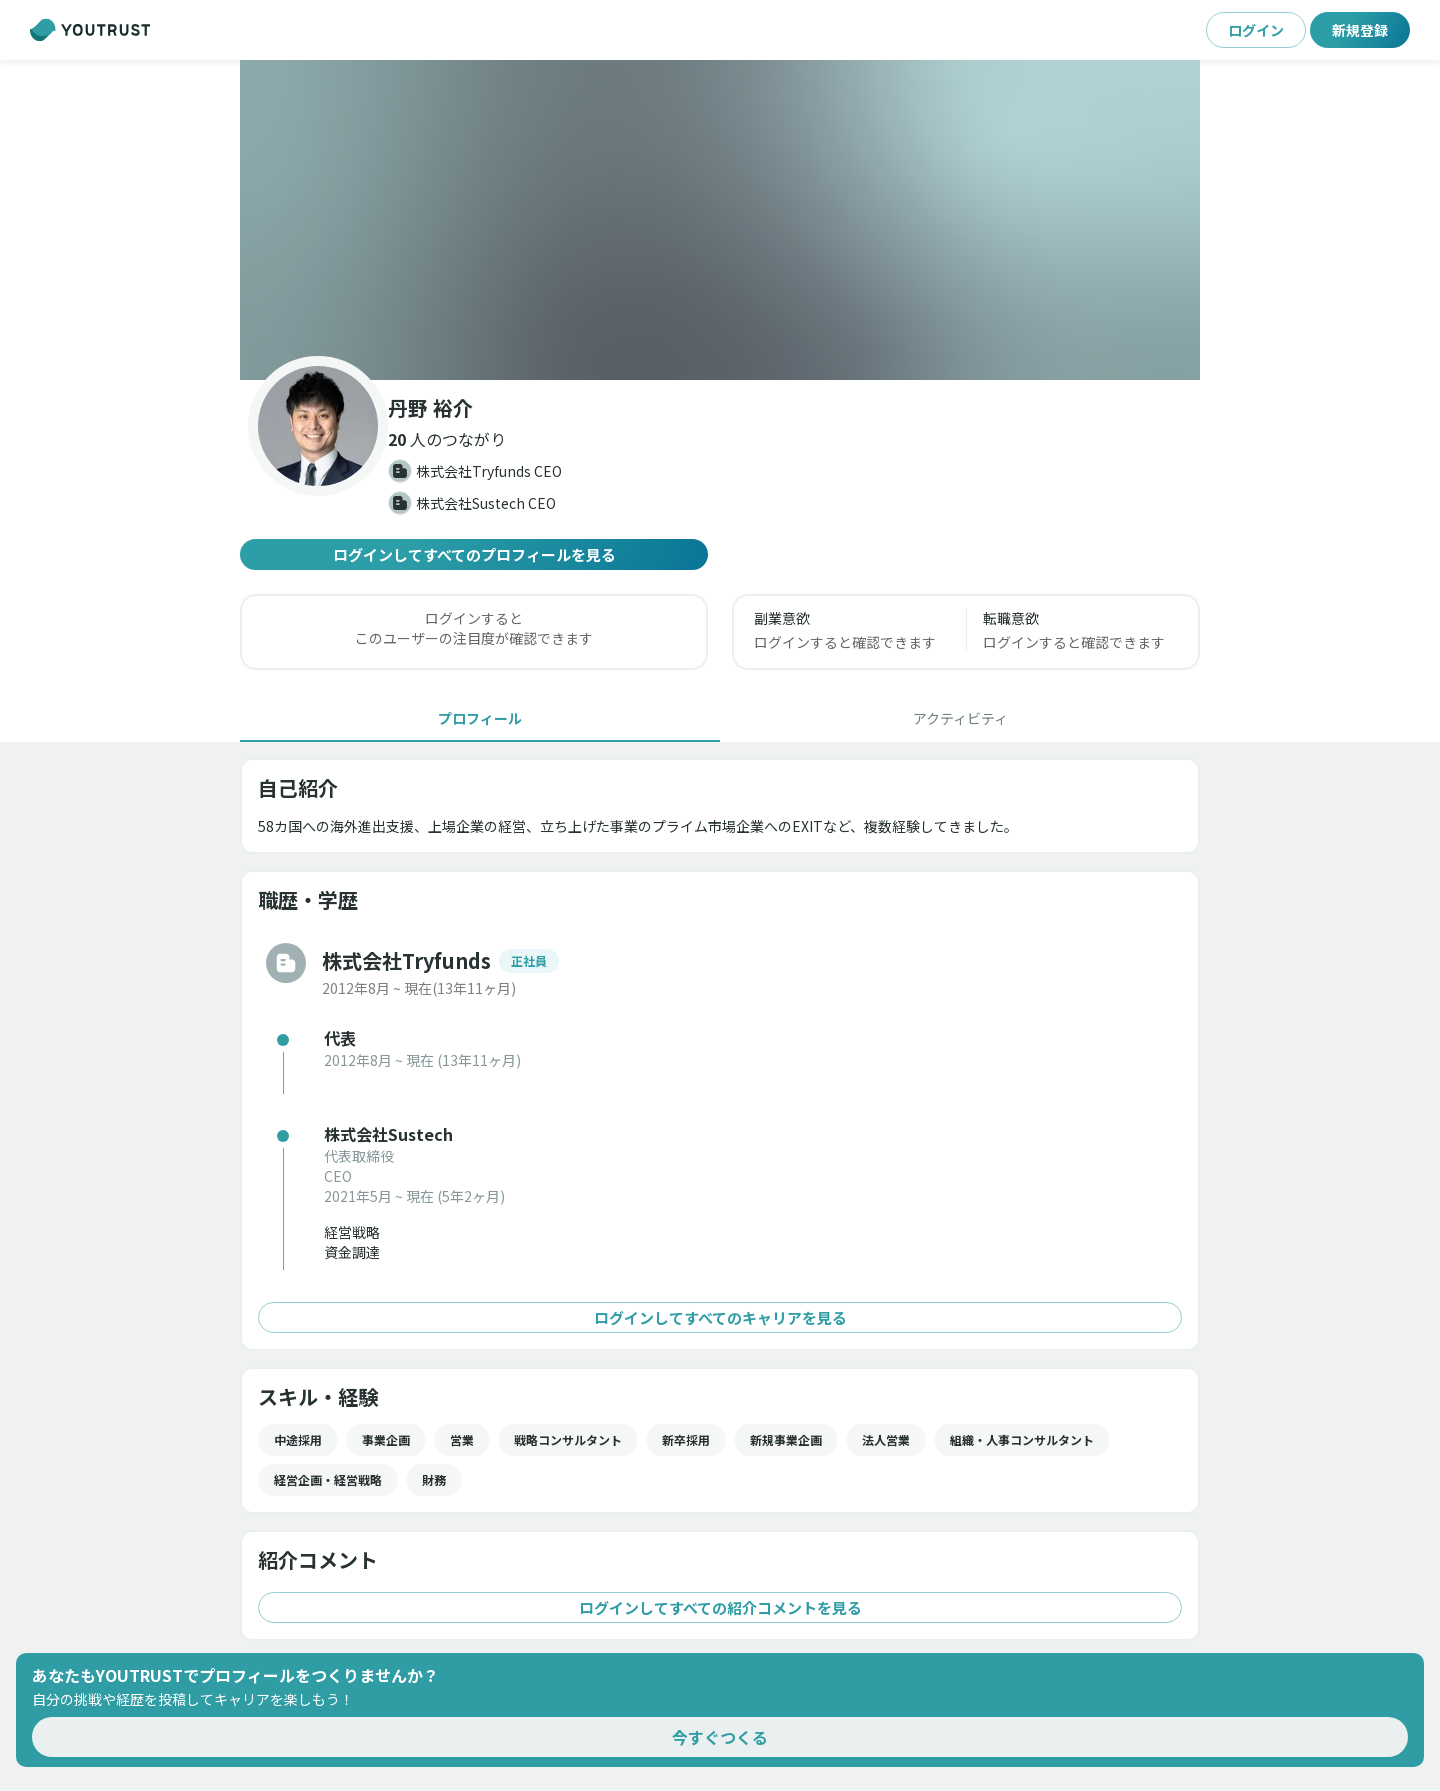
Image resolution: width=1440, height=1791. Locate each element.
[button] (720, 220)
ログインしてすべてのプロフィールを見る (474, 554)
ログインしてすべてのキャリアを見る (720, 1317)
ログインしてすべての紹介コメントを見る (720, 1607)
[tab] (480, 718)
